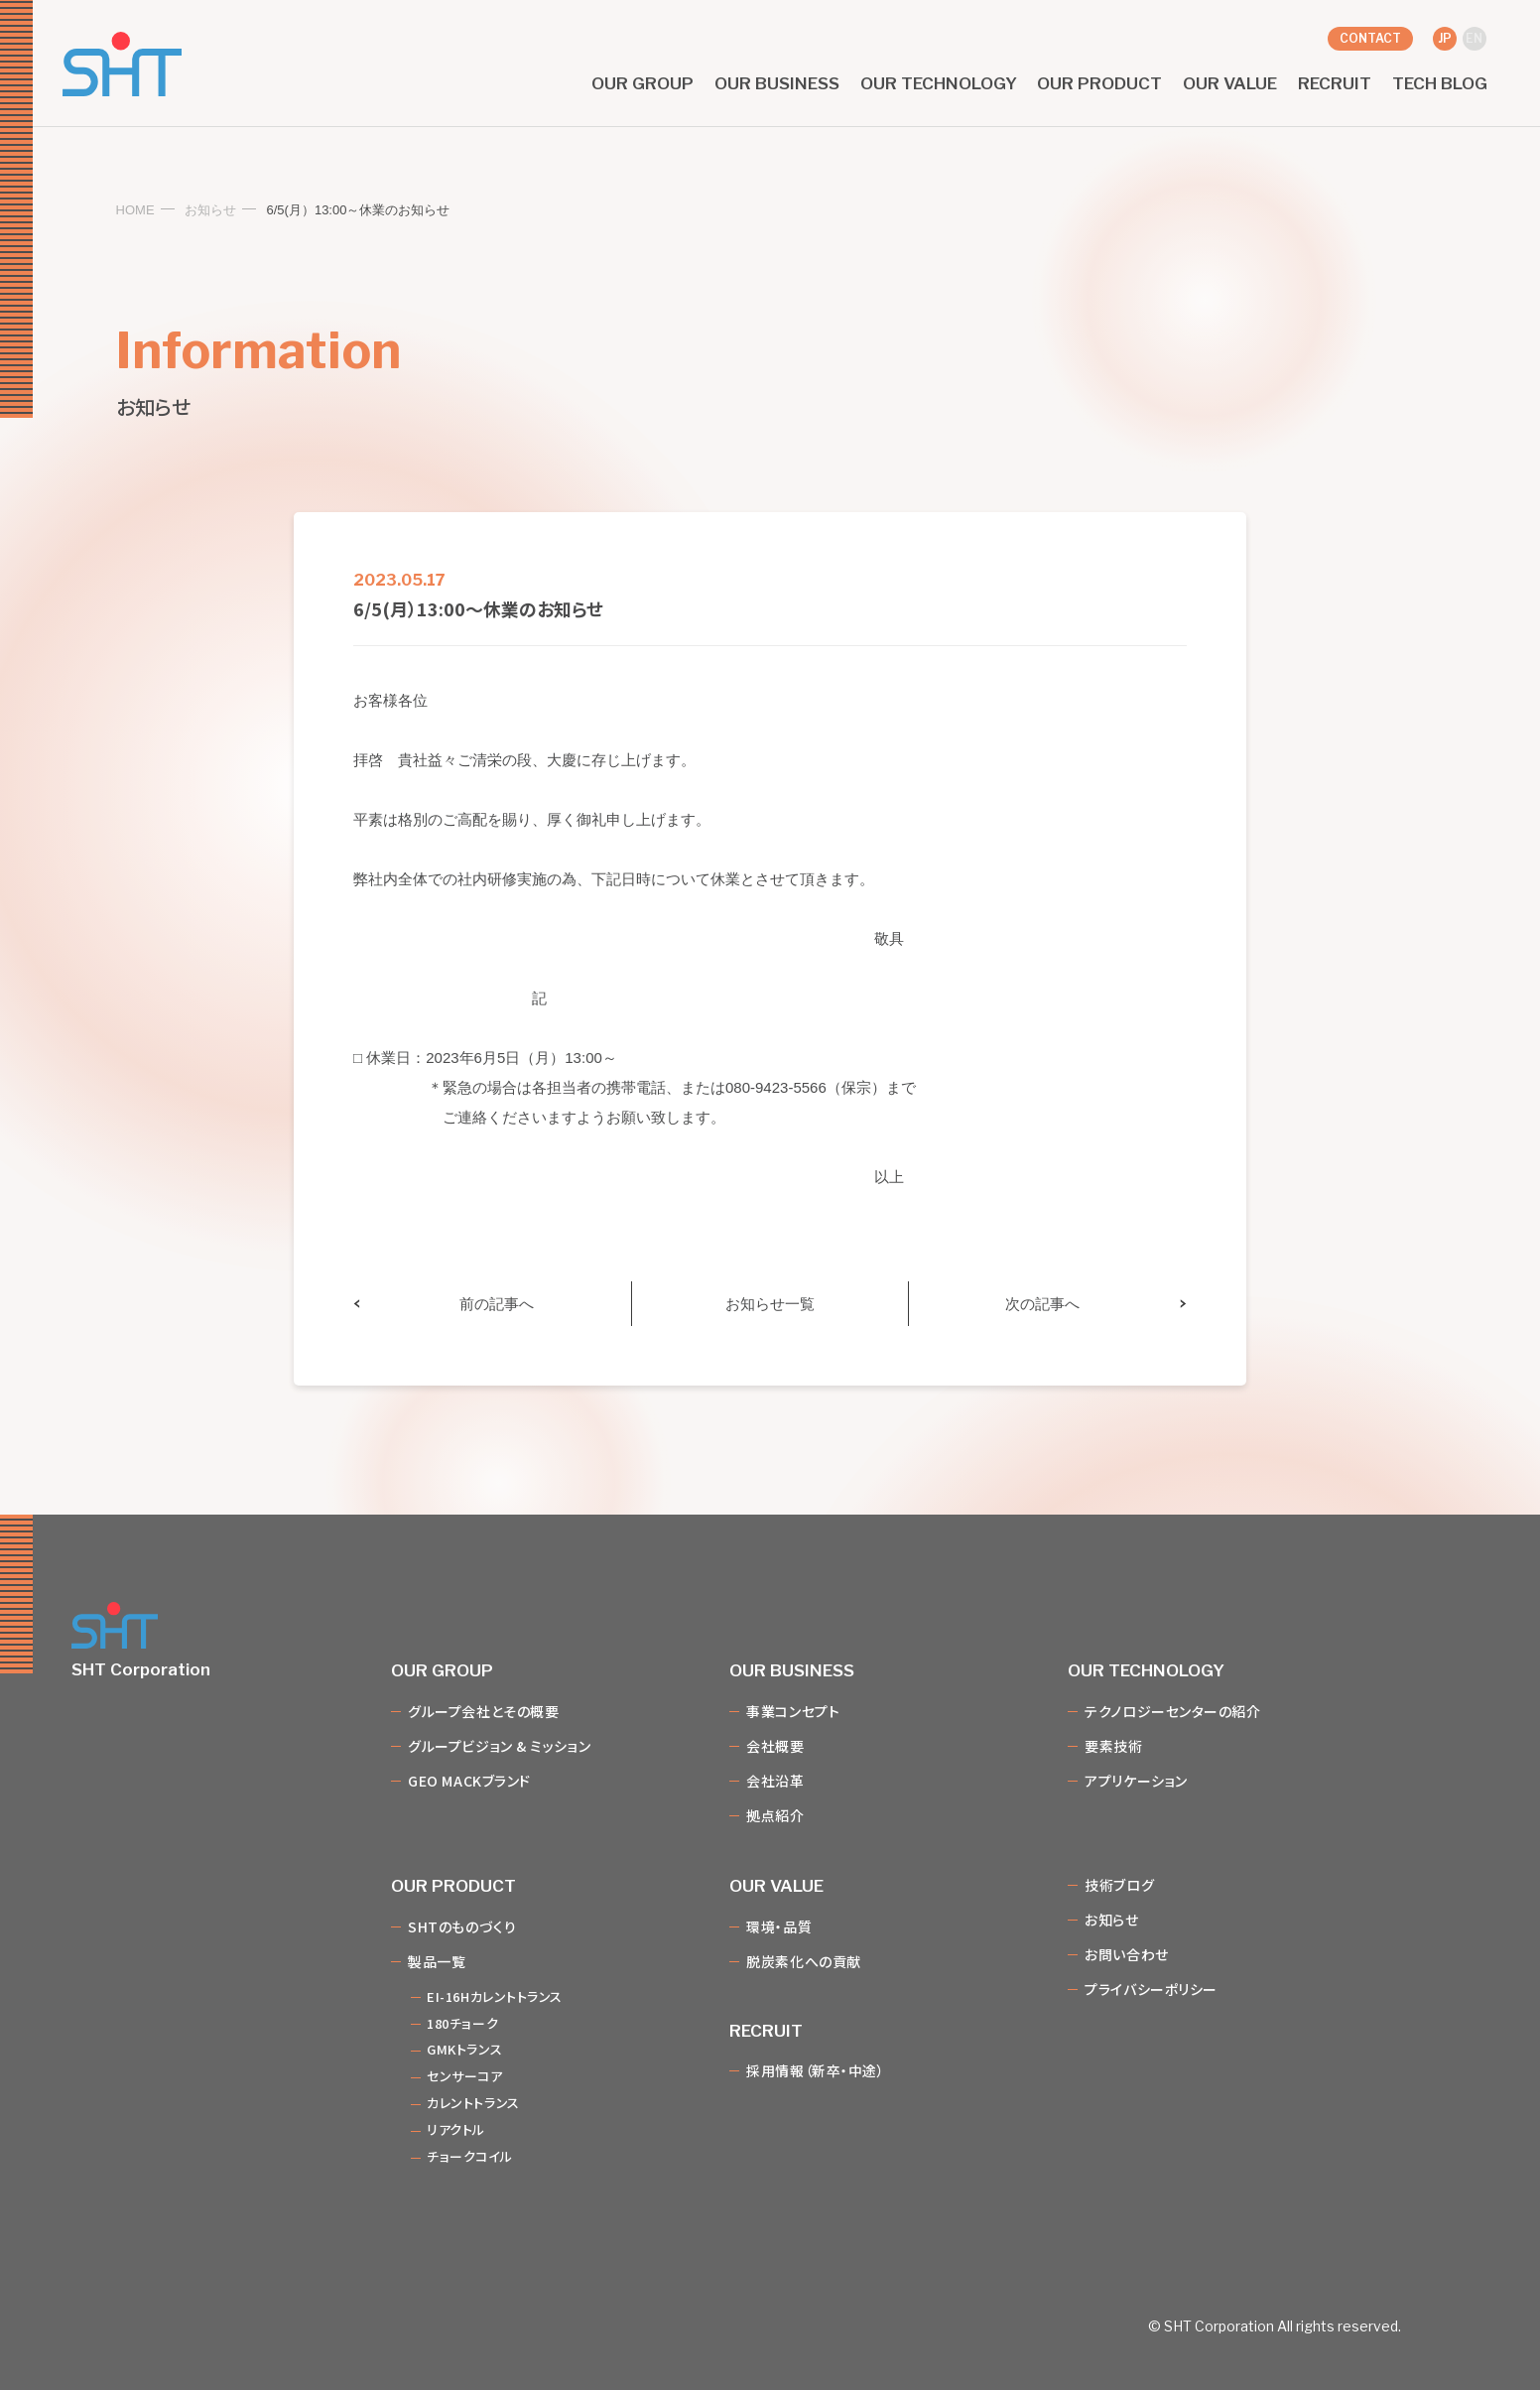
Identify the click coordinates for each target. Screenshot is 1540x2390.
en (1474, 38)
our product (1099, 83)
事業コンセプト (792, 1712)
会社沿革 (775, 1782)
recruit (1334, 83)
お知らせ (210, 209)
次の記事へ (1042, 1303)
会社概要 (775, 1747)
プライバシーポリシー (1151, 1990)
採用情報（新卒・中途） (815, 2071)
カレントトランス (473, 2103)
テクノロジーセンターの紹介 (1172, 1712)
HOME (135, 209)
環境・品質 (779, 1927)
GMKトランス (464, 2050)
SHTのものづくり (462, 1927)
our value (1230, 83)
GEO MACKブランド (469, 1782)
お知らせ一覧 (770, 1303)
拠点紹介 (775, 1816)
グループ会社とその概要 (483, 1712)
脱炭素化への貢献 (803, 1962)
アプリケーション (1136, 1782)
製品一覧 (436, 1962)
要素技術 (1113, 1747)
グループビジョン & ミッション (499, 1747)
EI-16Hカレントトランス (495, 1997)
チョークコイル (469, 2157)
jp (1445, 38)
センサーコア (464, 2076)
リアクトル (456, 2130)
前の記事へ (496, 1303)
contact (1370, 38)
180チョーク (462, 2024)
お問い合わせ (1126, 1955)
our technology (938, 83)
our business (776, 83)
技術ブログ (1119, 1886)
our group (642, 83)
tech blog (1439, 83)
